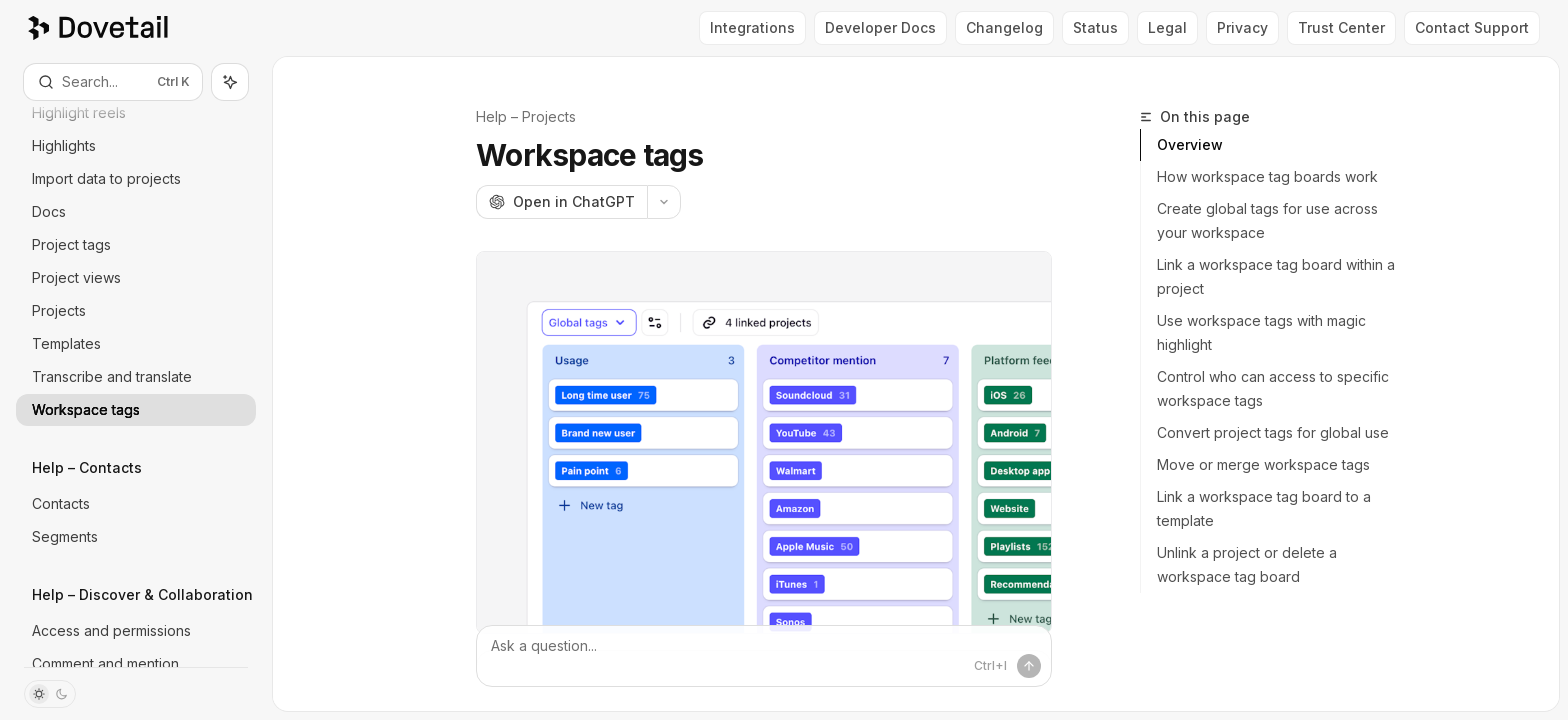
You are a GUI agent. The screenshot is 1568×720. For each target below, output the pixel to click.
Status (1095, 27)
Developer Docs (880, 27)
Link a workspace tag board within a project (1276, 276)
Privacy (1242, 27)
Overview (1190, 144)
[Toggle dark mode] (50, 694)
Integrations (752, 27)
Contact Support (1472, 27)
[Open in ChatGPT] (561, 202)
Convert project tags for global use (1273, 432)
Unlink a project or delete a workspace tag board (1247, 564)
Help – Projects (526, 116)
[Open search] (113, 82)
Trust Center (1341, 27)
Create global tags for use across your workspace (1267, 220)
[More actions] (664, 202)
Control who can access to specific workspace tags (1273, 388)
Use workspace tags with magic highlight (1261, 332)
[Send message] (1029, 666)
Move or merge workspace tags (1263, 464)
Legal (1167, 27)
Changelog (1004, 27)
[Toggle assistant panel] (230, 82)
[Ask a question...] (764, 656)
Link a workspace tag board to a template (1264, 508)
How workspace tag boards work (1267, 176)
